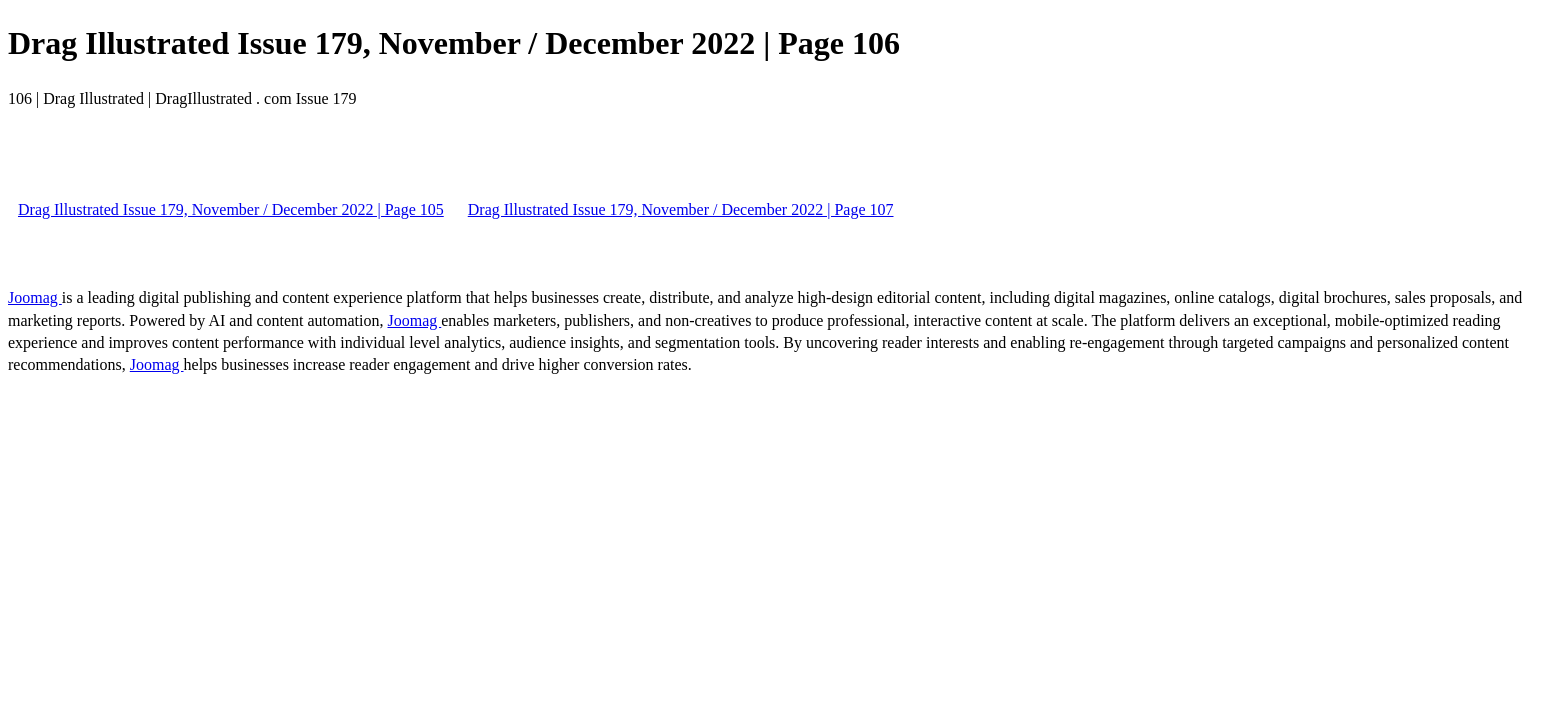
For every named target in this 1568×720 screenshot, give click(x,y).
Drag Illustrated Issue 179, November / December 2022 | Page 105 (231, 209)
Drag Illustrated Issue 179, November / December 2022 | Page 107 (681, 209)
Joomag (35, 297)
